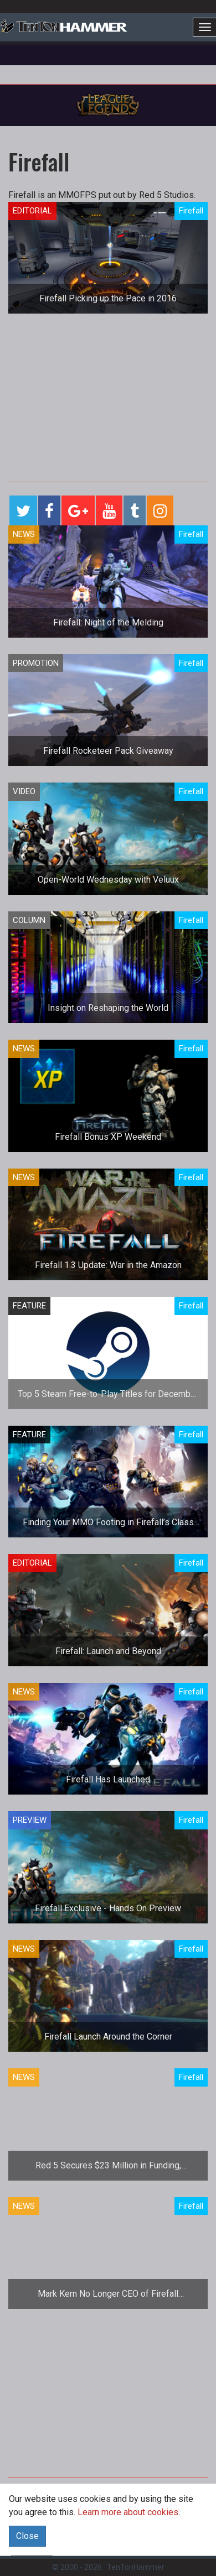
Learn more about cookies (128, 2512)
